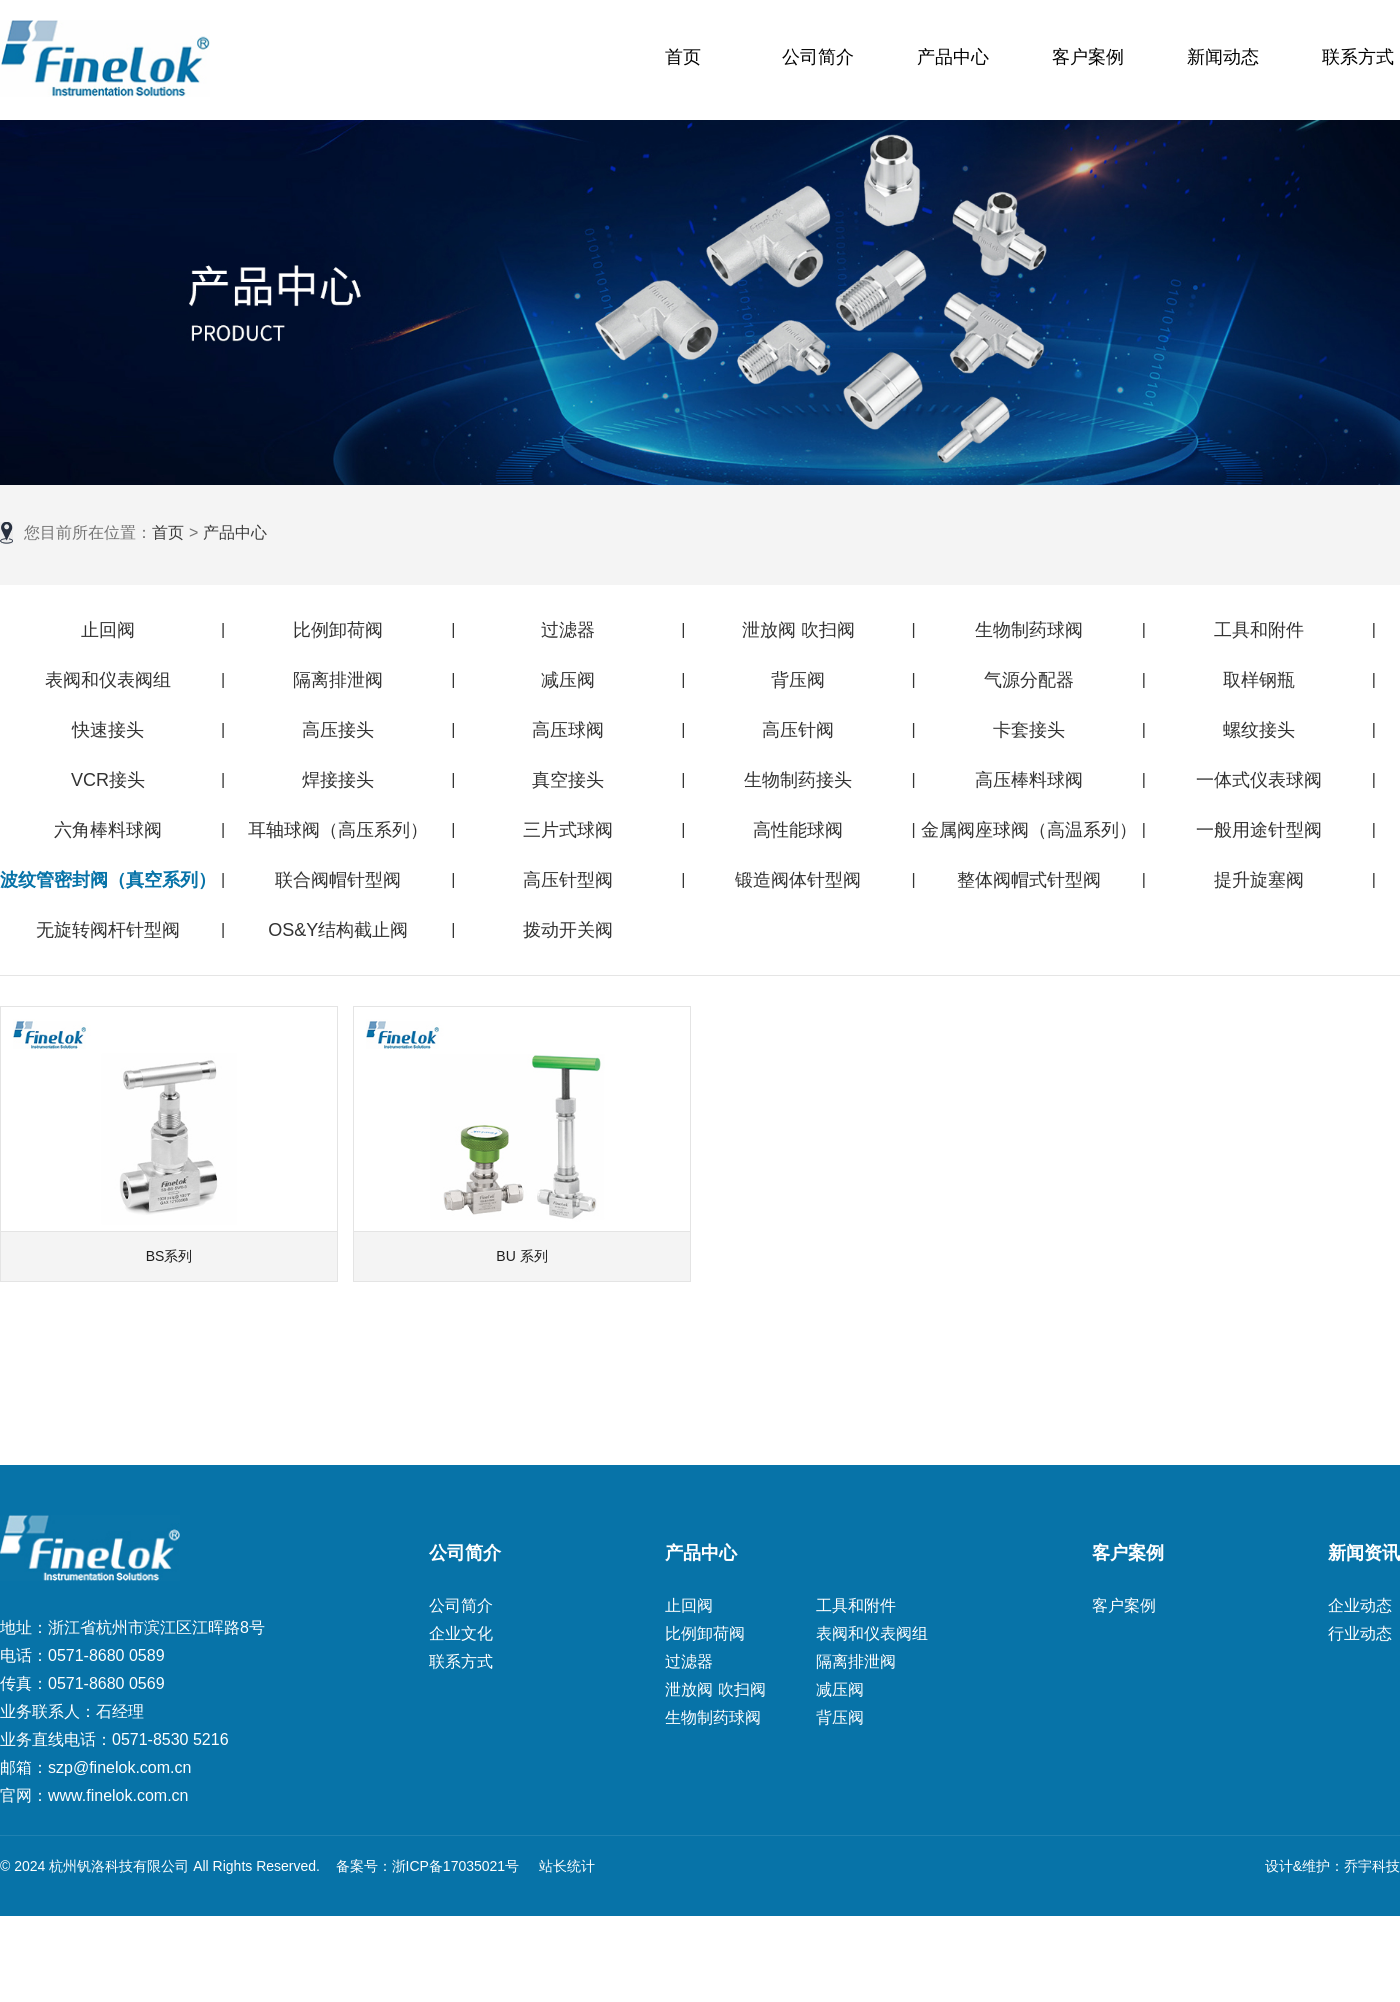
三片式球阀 (568, 830)
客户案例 (1088, 57)
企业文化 (461, 1633)
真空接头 (568, 780)
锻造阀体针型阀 (798, 880)
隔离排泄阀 (338, 680)
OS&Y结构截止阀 (338, 930)
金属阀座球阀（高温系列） (1029, 830)
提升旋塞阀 (1259, 880)
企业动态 (1360, 1605)
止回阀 (108, 630)
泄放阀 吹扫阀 (798, 630)
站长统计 (567, 1866)
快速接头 (108, 730)
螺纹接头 (1259, 730)
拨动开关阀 (568, 930)
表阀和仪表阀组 (108, 680)
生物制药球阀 (1029, 630)
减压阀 (568, 680)
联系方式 (1358, 57)
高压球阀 (568, 730)
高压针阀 (798, 730)
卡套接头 (1029, 730)
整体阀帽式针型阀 (1029, 880)
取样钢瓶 (1259, 680)
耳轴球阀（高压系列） (338, 830)
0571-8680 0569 (106, 1683)
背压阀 (798, 680)
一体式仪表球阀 (1259, 780)
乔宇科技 (1372, 1866)
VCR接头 (108, 780)
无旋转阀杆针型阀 (108, 930)
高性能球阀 (798, 830)
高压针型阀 (568, 880)
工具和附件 (1259, 630)
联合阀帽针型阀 (338, 880)
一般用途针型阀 (1259, 830)
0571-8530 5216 (170, 1739)
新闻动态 (1223, 57)
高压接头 (338, 730)
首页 (683, 57)
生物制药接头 (798, 780)
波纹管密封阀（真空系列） (108, 880)
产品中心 (953, 57)
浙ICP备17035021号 (456, 1866)
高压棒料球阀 (1029, 780)
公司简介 (818, 57)
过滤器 (568, 630)
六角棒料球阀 (108, 830)
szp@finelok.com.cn (119, 1767)
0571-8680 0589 (106, 1655)
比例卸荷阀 (338, 630)
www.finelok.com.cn (118, 1795)
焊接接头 (338, 780)
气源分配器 (1029, 680)
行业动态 (1360, 1633)
